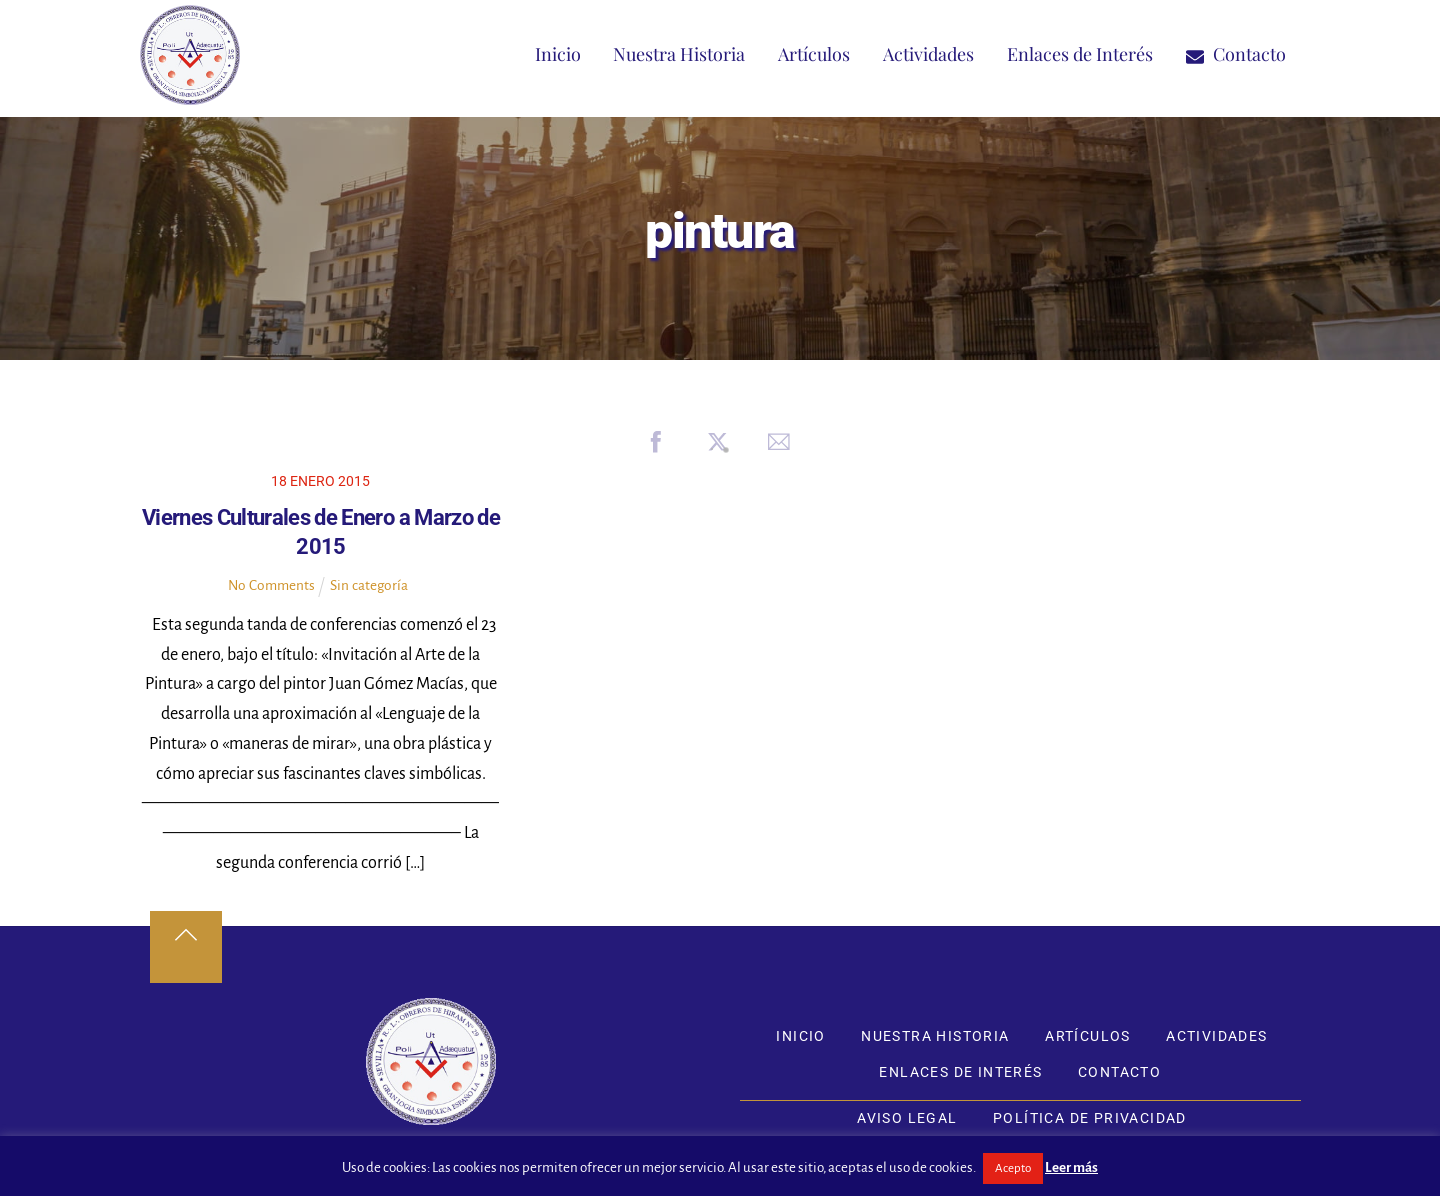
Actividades (928, 54)
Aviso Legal (907, 1118)
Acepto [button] (1013, 1168)
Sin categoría (369, 585)
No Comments (271, 585)
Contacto (1236, 54)
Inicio (558, 54)
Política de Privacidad (1090, 1118)
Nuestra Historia (679, 54)
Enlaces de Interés (1080, 54)
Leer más (1071, 1167)
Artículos (814, 54)
